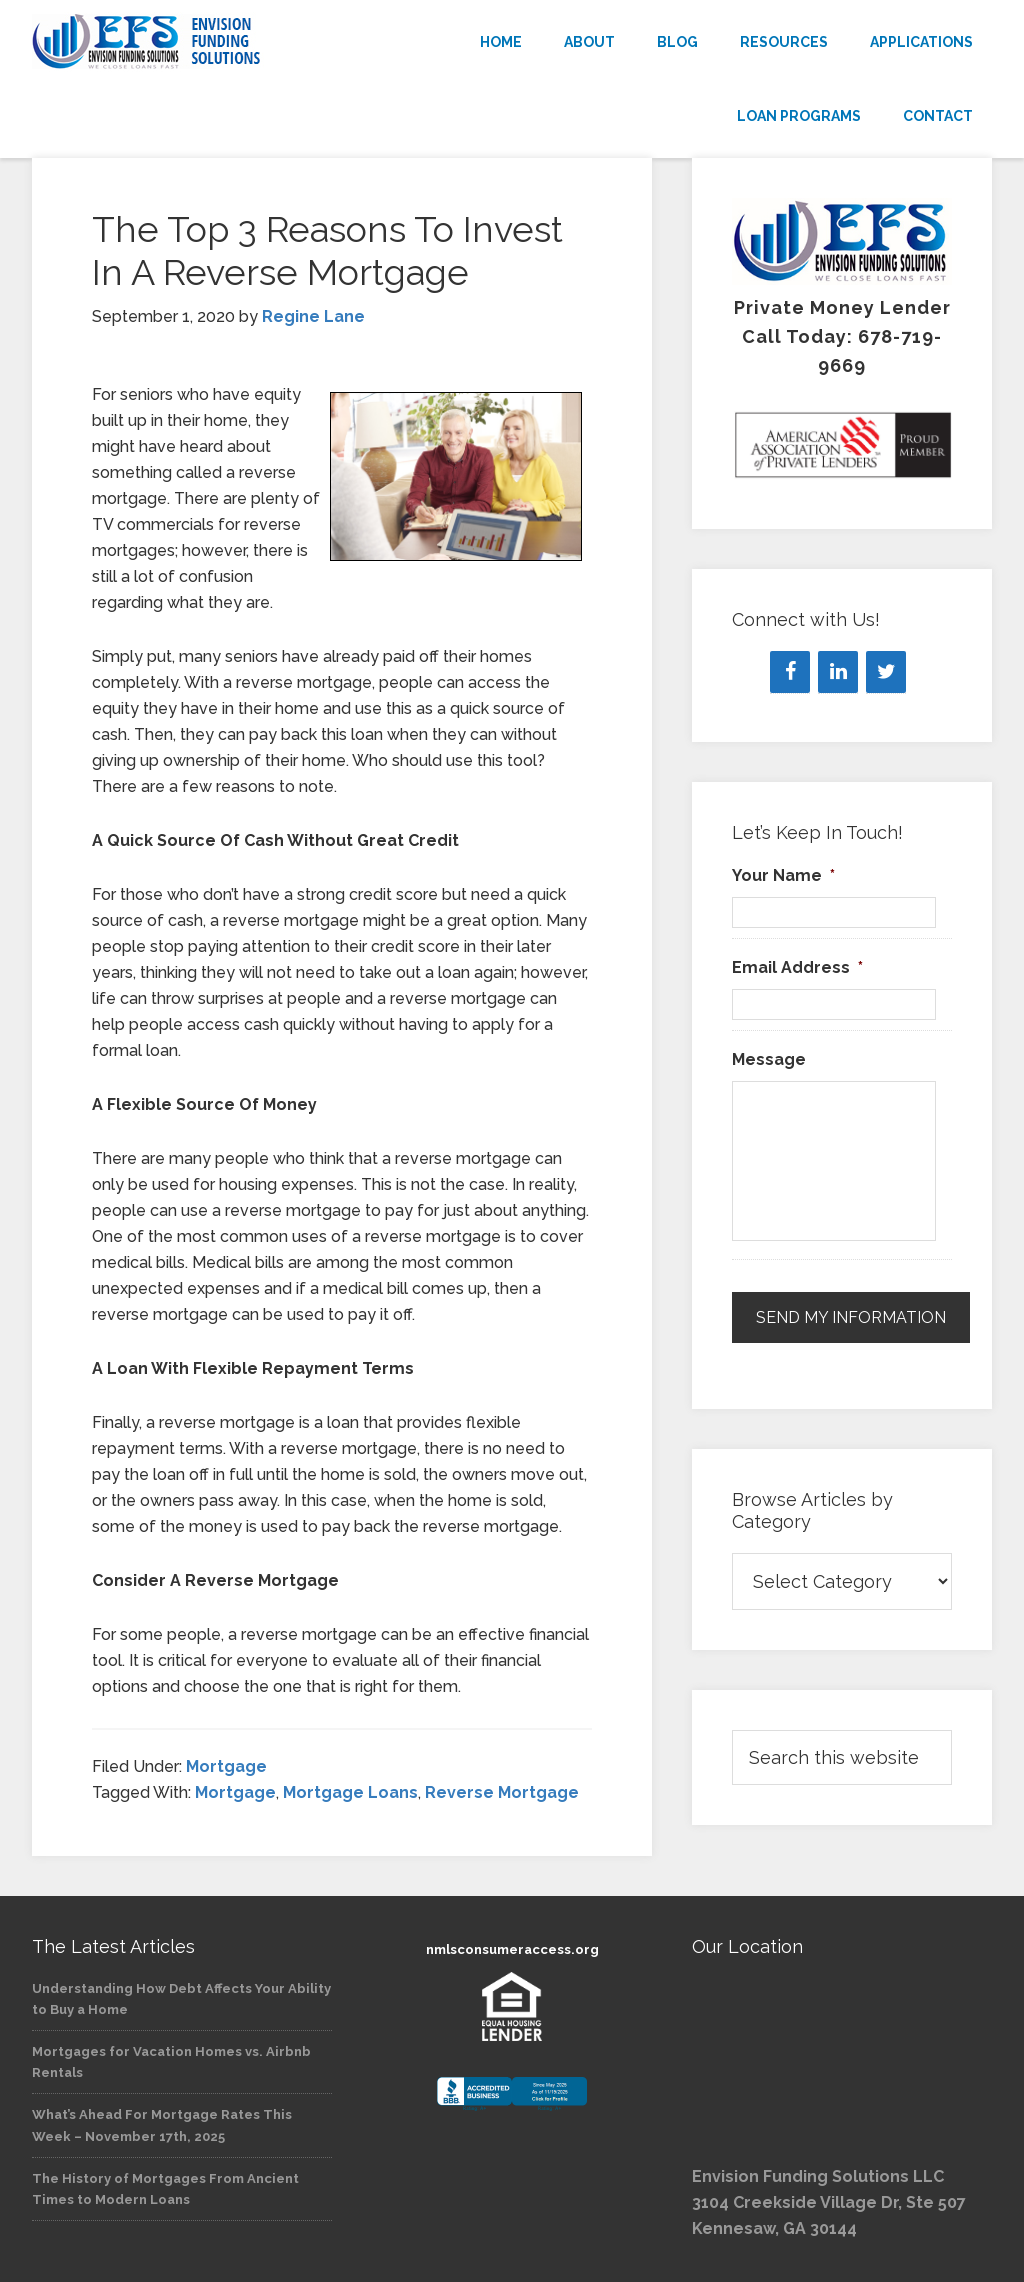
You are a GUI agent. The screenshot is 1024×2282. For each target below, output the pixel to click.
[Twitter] (886, 672)
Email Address (797, 967)
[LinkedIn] (838, 672)
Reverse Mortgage (502, 1792)
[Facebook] (790, 672)
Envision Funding (182, 42)
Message (769, 1059)
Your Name (783, 875)
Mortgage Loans (350, 1792)
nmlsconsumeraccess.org (512, 1949)
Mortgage (226, 1766)
